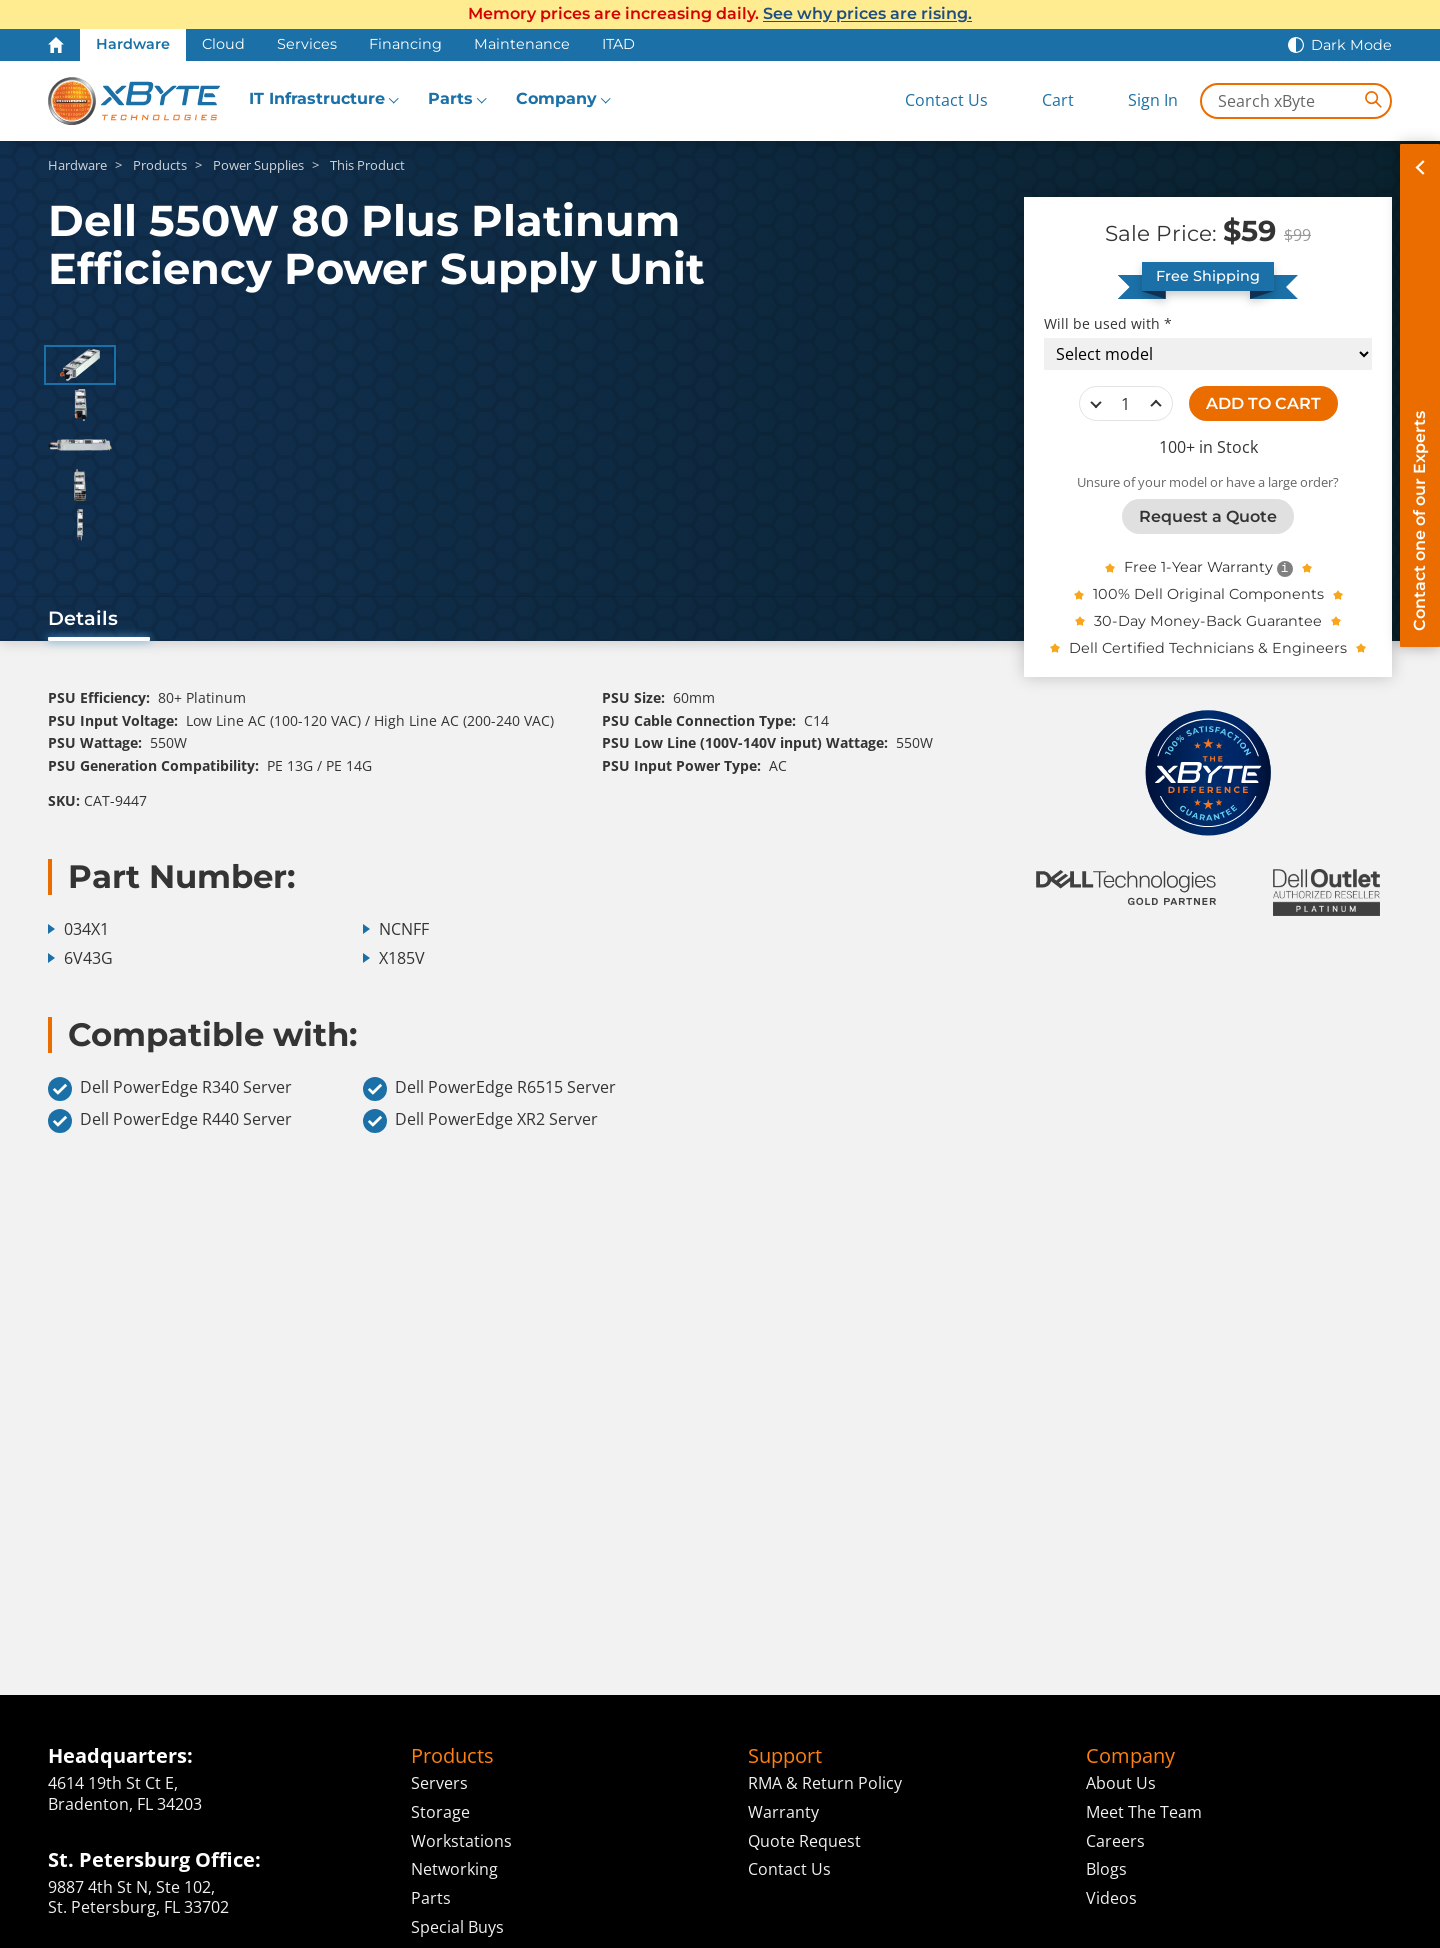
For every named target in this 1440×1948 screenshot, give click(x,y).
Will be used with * (1108, 324)
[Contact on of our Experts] (1420, 395)
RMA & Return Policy (825, 1783)
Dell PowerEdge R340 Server (170, 1089)
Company (556, 98)
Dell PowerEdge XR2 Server (480, 1121)
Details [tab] (83, 618)
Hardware (133, 44)
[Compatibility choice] (1208, 354)
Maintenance (522, 44)
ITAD (618, 44)
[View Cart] (1041, 100)
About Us (1121, 1783)
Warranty (783, 1812)
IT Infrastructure (317, 98)
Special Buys (457, 1927)
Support (785, 1756)
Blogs (1106, 1869)
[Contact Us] (930, 100)
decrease (1096, 404)
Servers (439, 1783)
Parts (450, 98)
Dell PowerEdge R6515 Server (489, 1089)
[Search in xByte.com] (1296, 101)
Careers (1115, 1841)
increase (1156, 404)
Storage (440, 1812)
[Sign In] (1137, 100)
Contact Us (789, 1869)
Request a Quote (1208, 516)
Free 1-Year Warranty (1198, 567)
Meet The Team (1144, 1812)
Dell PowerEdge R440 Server (170, 1121)
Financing (405, 44)
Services (307, 44)
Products (452, 1756)
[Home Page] (56, 45)
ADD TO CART (1263, 403)
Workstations (461, 1841)
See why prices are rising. (867, 13)
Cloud (223, 44)
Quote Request (804, 1841)
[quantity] (1126, 404)
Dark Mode (1351, 45)
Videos (1111, 1898)
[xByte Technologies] (134, 101)
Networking (454, 1869)
